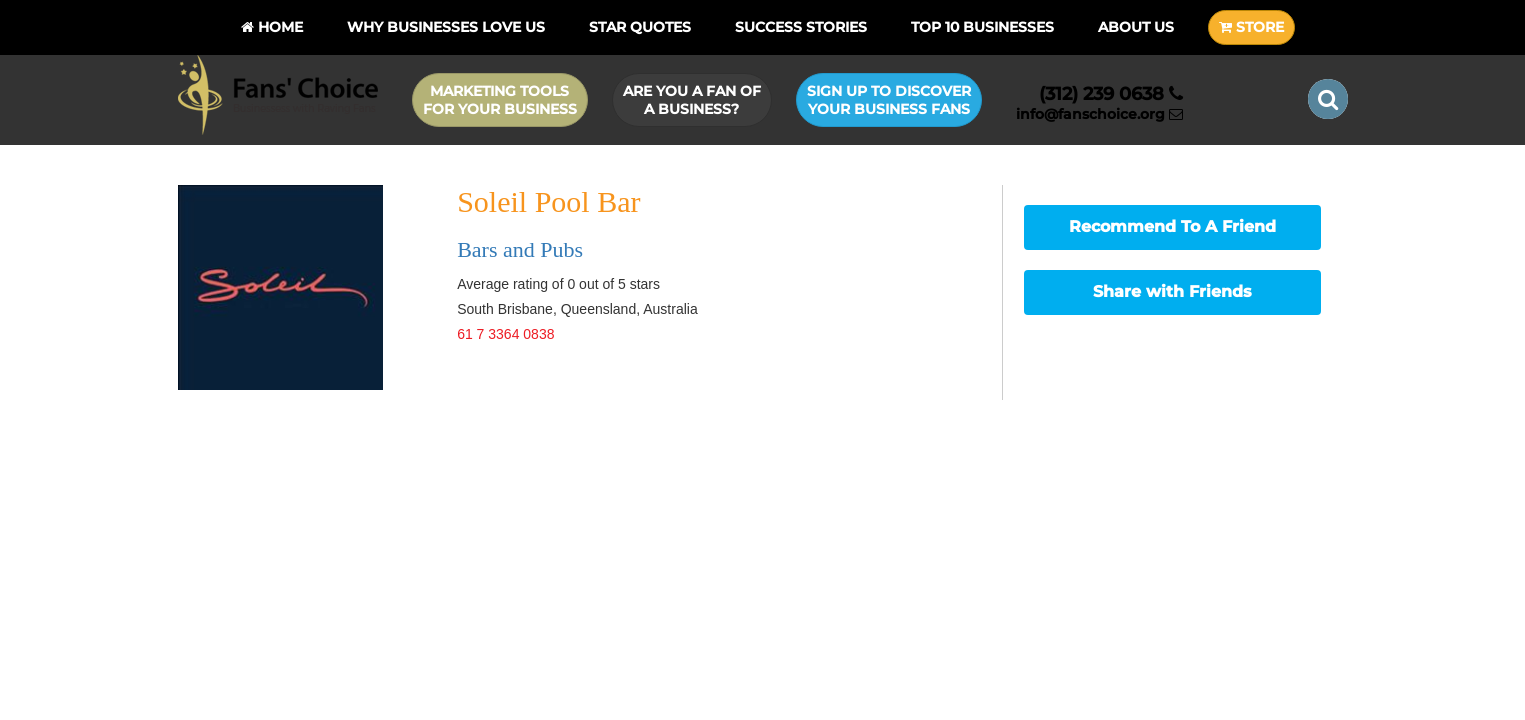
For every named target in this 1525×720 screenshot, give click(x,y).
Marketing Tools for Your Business (500, 100)
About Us (1136, 27)
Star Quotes (640, 27)
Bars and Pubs (520, 249)
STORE (1251, 27)
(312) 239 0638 (1111, 94)
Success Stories (801, 27)
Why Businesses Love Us (446, 27)
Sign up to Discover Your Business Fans (889, 100)
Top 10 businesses (982, 27)
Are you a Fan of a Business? (692, 100)
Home (272, 27)
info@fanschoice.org (1099, 114)
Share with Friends (1172, 291)
